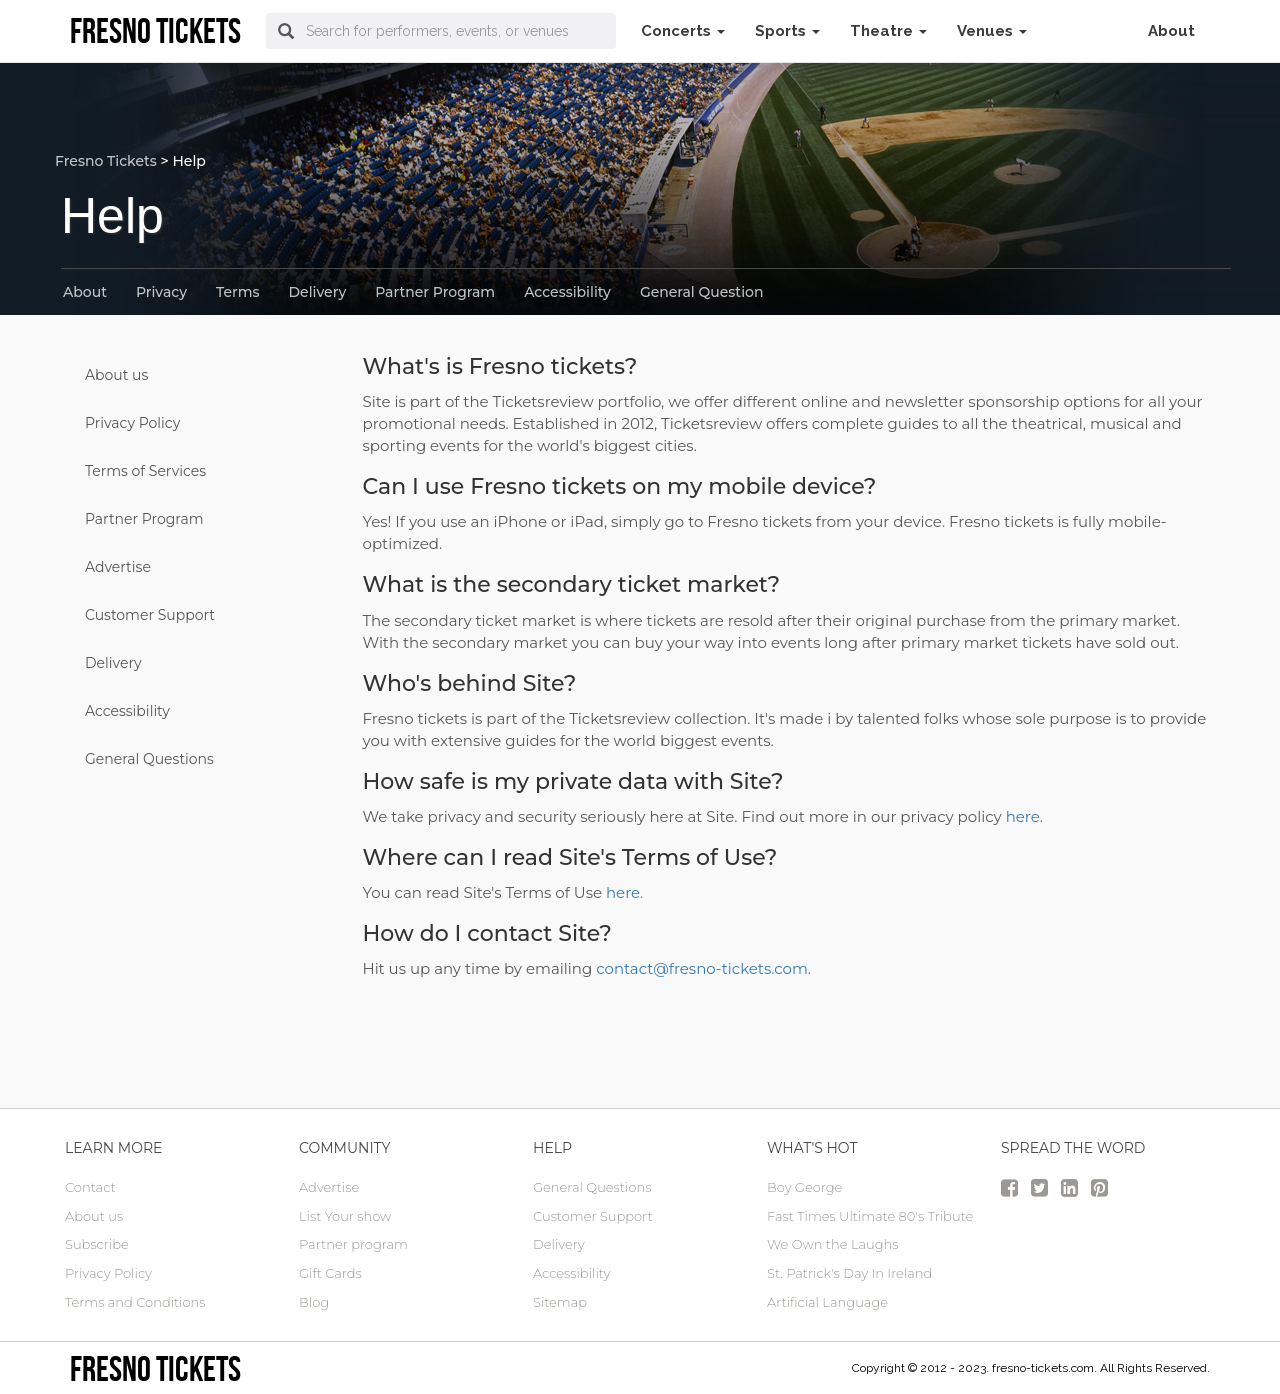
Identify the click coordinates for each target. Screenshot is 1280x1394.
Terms (237, 292)
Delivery (318, 292)
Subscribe (97, 1244)
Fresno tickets (155, 1368)
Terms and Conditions (135, 1302)
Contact (90, 1187)
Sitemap (560, 1302)
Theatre (888, 31)
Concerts (683, 31)
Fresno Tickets (106, 161)
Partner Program (435, 292)
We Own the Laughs (833, 1244)
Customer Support (150, 615)
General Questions (149, 759)
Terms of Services (145, 471)
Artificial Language (827, 1302)
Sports (787, 31)
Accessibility (567, 292)
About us (116, 375)
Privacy (161, 292)
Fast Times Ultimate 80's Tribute (870, 1216)
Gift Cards (330, 1273)
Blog (314, 1302)
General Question (702, 292)
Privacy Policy (132, 423)
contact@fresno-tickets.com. (703, 968)
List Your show (345, 1216)
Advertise (118, 567)
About (1171, 31)
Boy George (804, 1187)
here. (1024, 816)
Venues (992, 31)
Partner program (353, 1244)
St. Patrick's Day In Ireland (849, 1273)
